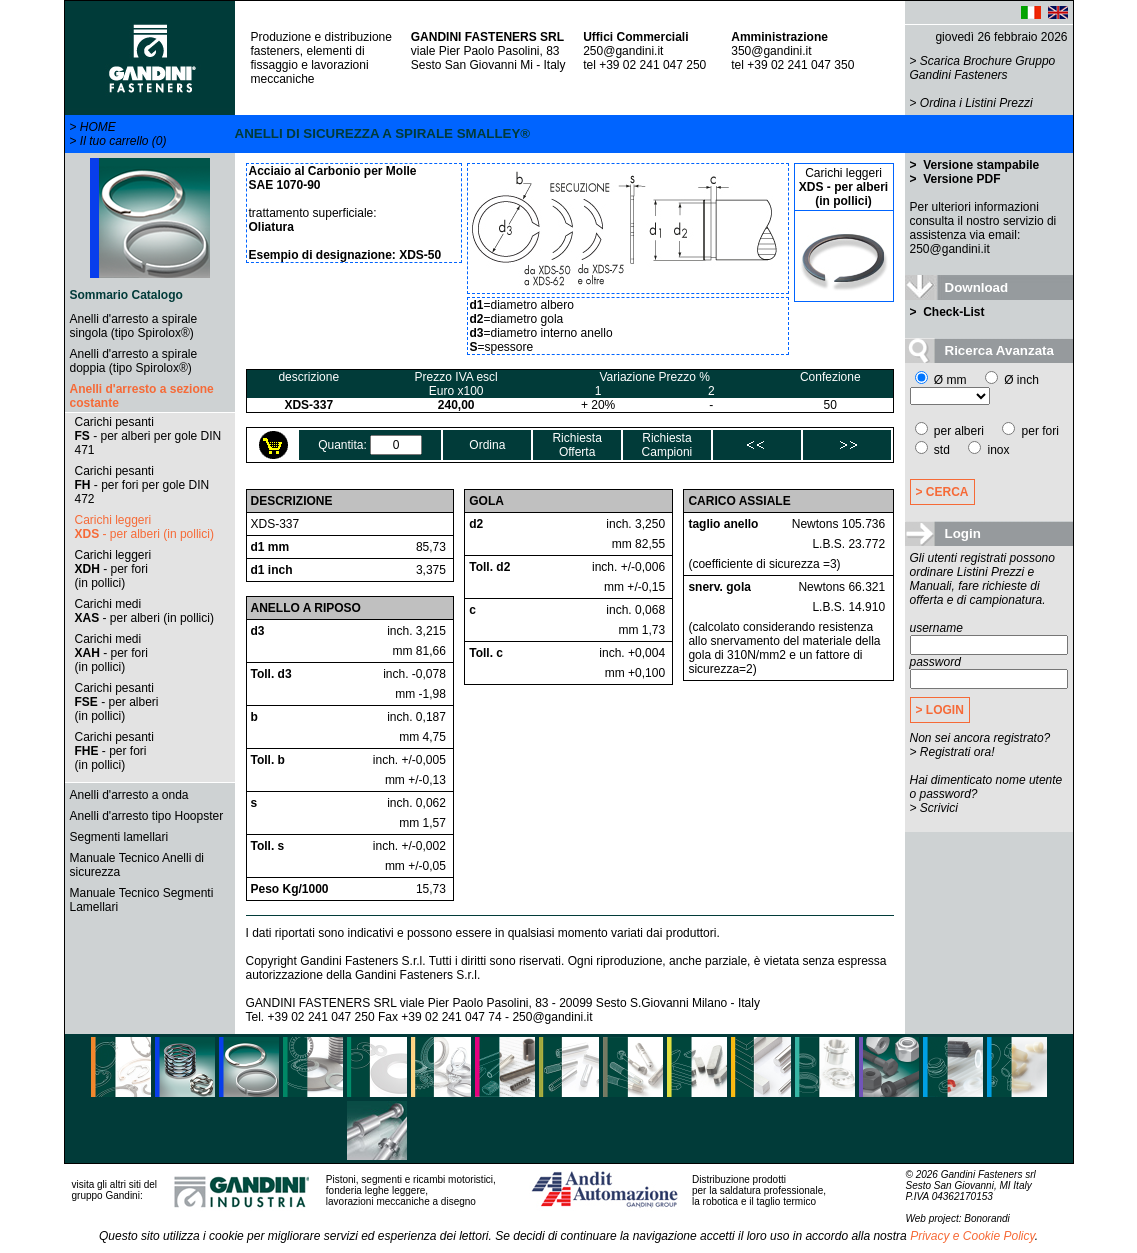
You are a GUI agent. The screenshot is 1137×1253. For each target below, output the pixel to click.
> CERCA (942, 492)
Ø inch (1012, 380)
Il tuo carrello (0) (123, 141)
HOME (98, 127)
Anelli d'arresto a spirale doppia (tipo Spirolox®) (134, 361)
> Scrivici (934, 808)
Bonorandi (987, 1218)
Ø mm (941, 380)
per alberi (949, 431)
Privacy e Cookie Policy (972, 1236)
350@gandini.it (771, 51)
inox (988, 450)
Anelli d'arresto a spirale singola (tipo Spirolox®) (134, 326)
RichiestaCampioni (667, 445)
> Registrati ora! (952, 752)
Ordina (487, 445)
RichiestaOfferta (576, 445)
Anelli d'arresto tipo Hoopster (147, 816)
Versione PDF (960, 179)
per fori (1030, 431)
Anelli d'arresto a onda (129, 795)
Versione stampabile (979, 165)
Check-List (952, 312)
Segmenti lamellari (119, 837)
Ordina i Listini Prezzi (976, 103)
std (932, 450)
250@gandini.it (623, 51)
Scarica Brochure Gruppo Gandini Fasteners (983, 68)
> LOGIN (940, 710)
